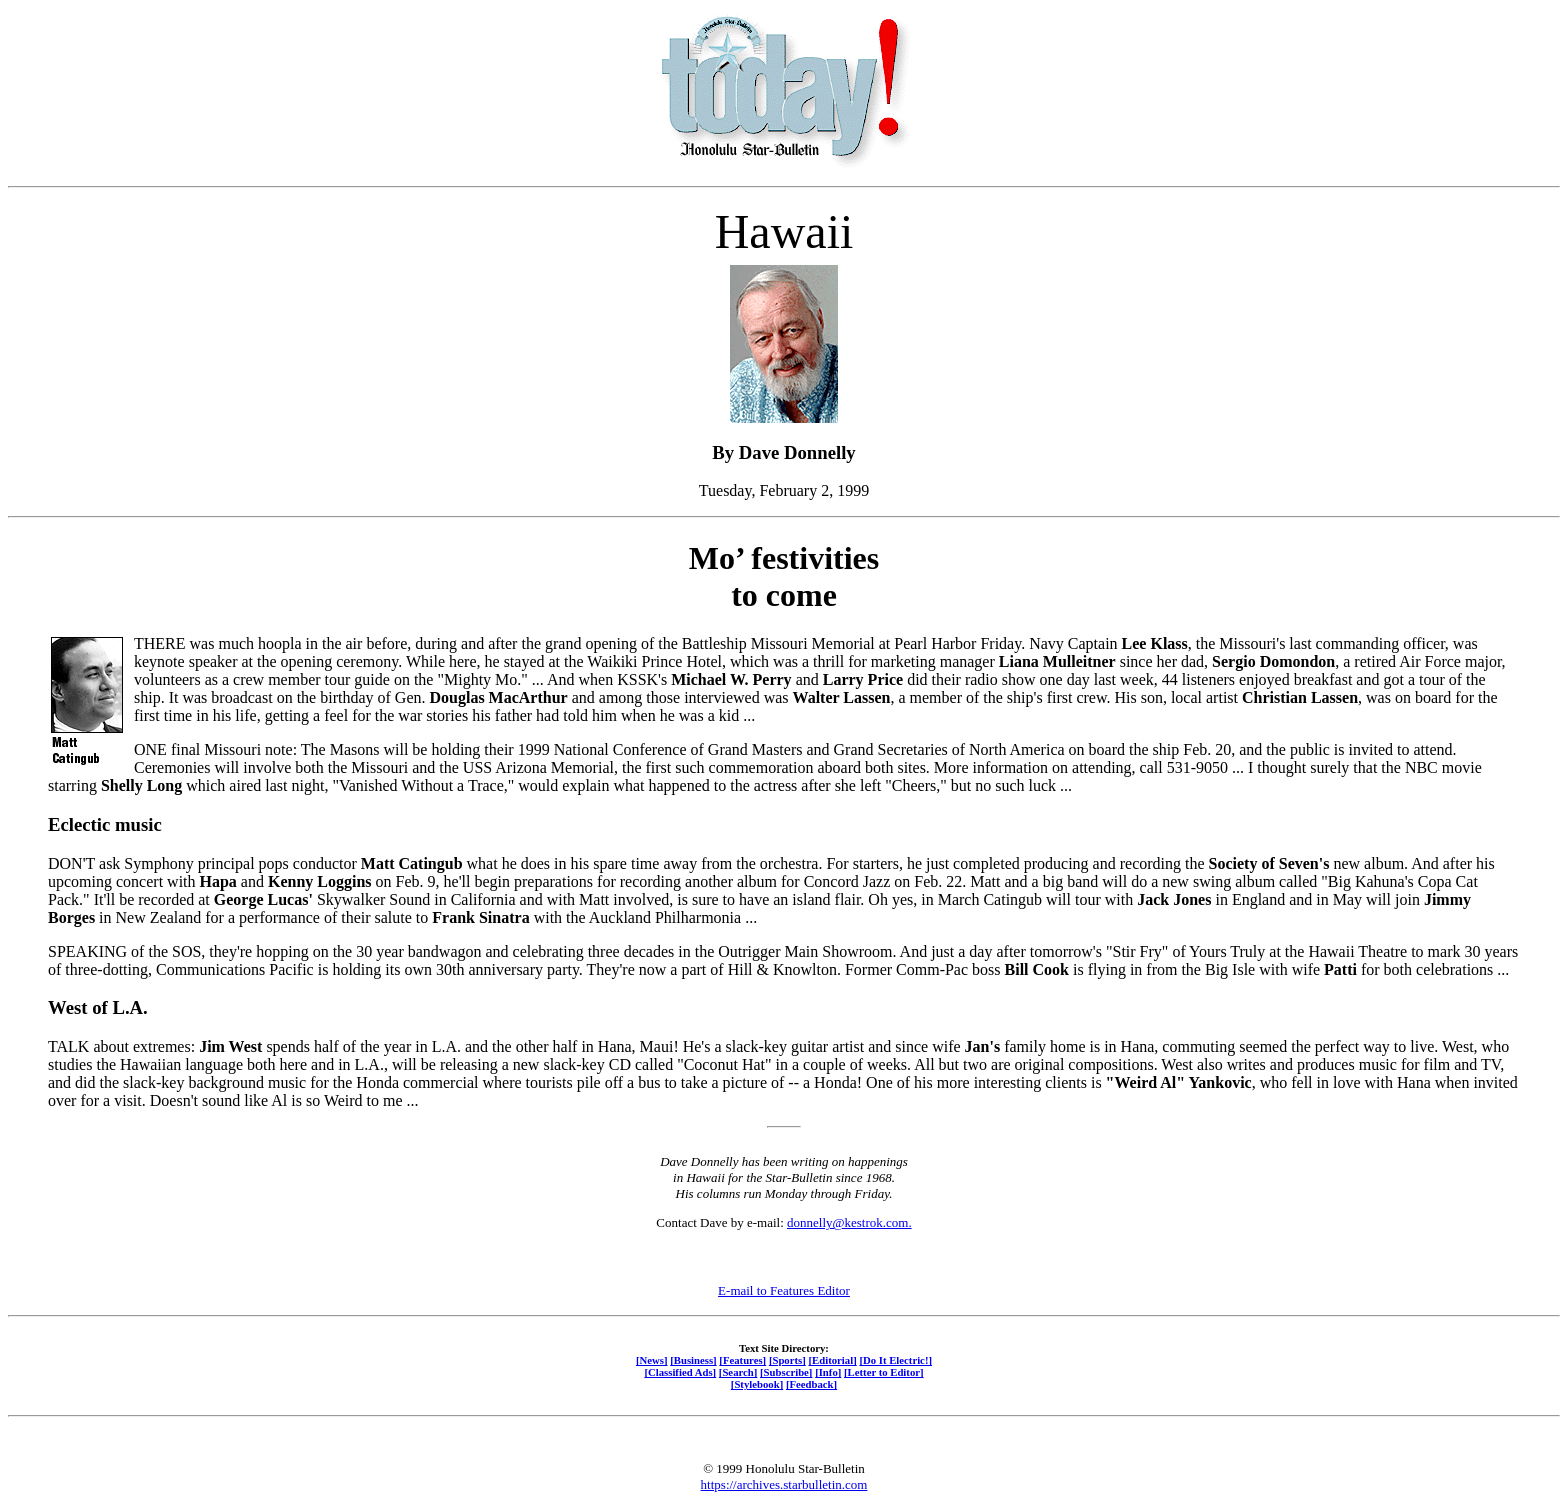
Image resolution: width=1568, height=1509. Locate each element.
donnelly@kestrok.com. (849, 1222)
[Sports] (787, 1360)
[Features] (742, 1360)
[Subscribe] (786, 1372)
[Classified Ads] (680, 1372)
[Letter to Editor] (884, 1372)
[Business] (693, 1360)
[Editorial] (832, 1360)
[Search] (738, 1372)
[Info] (828, 1372)
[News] (652, 1360)
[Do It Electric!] (895, 1360)
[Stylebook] (757, 1384)
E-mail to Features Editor (784, 1290)
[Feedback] (811, 1384)
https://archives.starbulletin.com (784, 1484)
